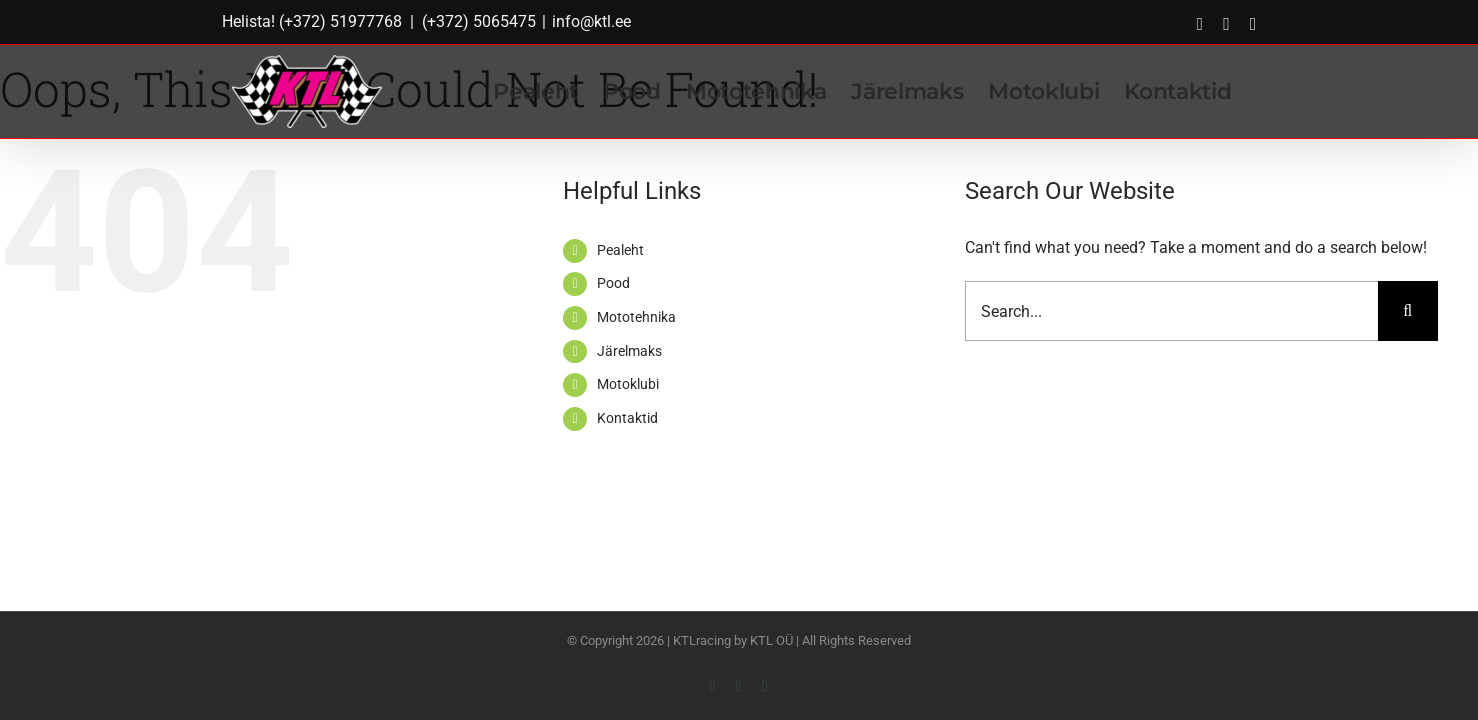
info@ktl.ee (591, 21)
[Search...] (1171, 311)
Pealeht (620, 250)
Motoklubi (628, 384)
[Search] (1408, 311)
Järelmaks (629, 351)
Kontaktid (627, 418)
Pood (613, 283)
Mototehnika (636, 317)
